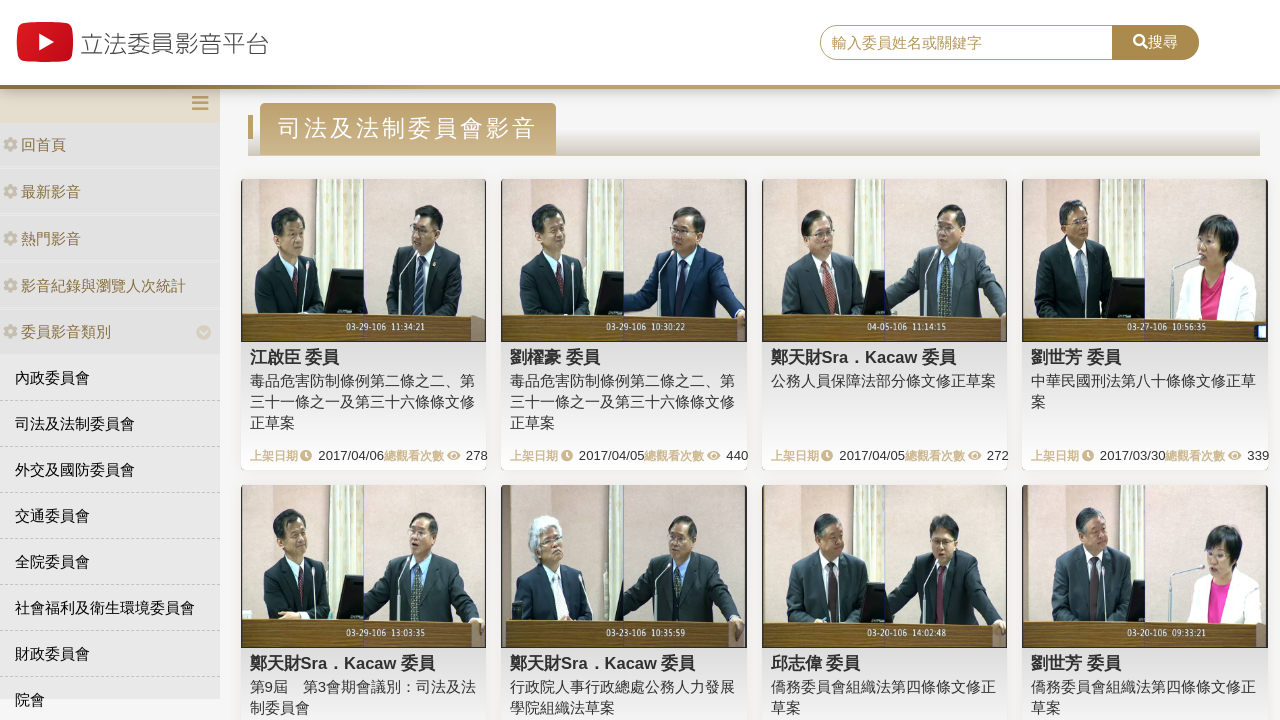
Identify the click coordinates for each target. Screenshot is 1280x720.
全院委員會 (52, 561)
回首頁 (34, 144)
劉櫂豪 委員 (555, 357)
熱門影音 (42, 238)
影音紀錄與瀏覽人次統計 (94, 285)
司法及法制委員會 (75, 423)
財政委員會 (52, 653)
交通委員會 (52, 515)
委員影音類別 (57, 331)
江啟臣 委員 (295, 357)
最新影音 (42, 191)
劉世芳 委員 (1076, 357)
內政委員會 (52, 377)
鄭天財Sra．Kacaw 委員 (863, 357)
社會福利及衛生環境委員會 (105, 607)
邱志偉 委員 (816, 663)
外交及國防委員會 (75, 469)
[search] (966, 43)
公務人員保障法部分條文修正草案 (883, 380)
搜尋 (1155, 41)
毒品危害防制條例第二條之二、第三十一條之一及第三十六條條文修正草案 (362, 402)
